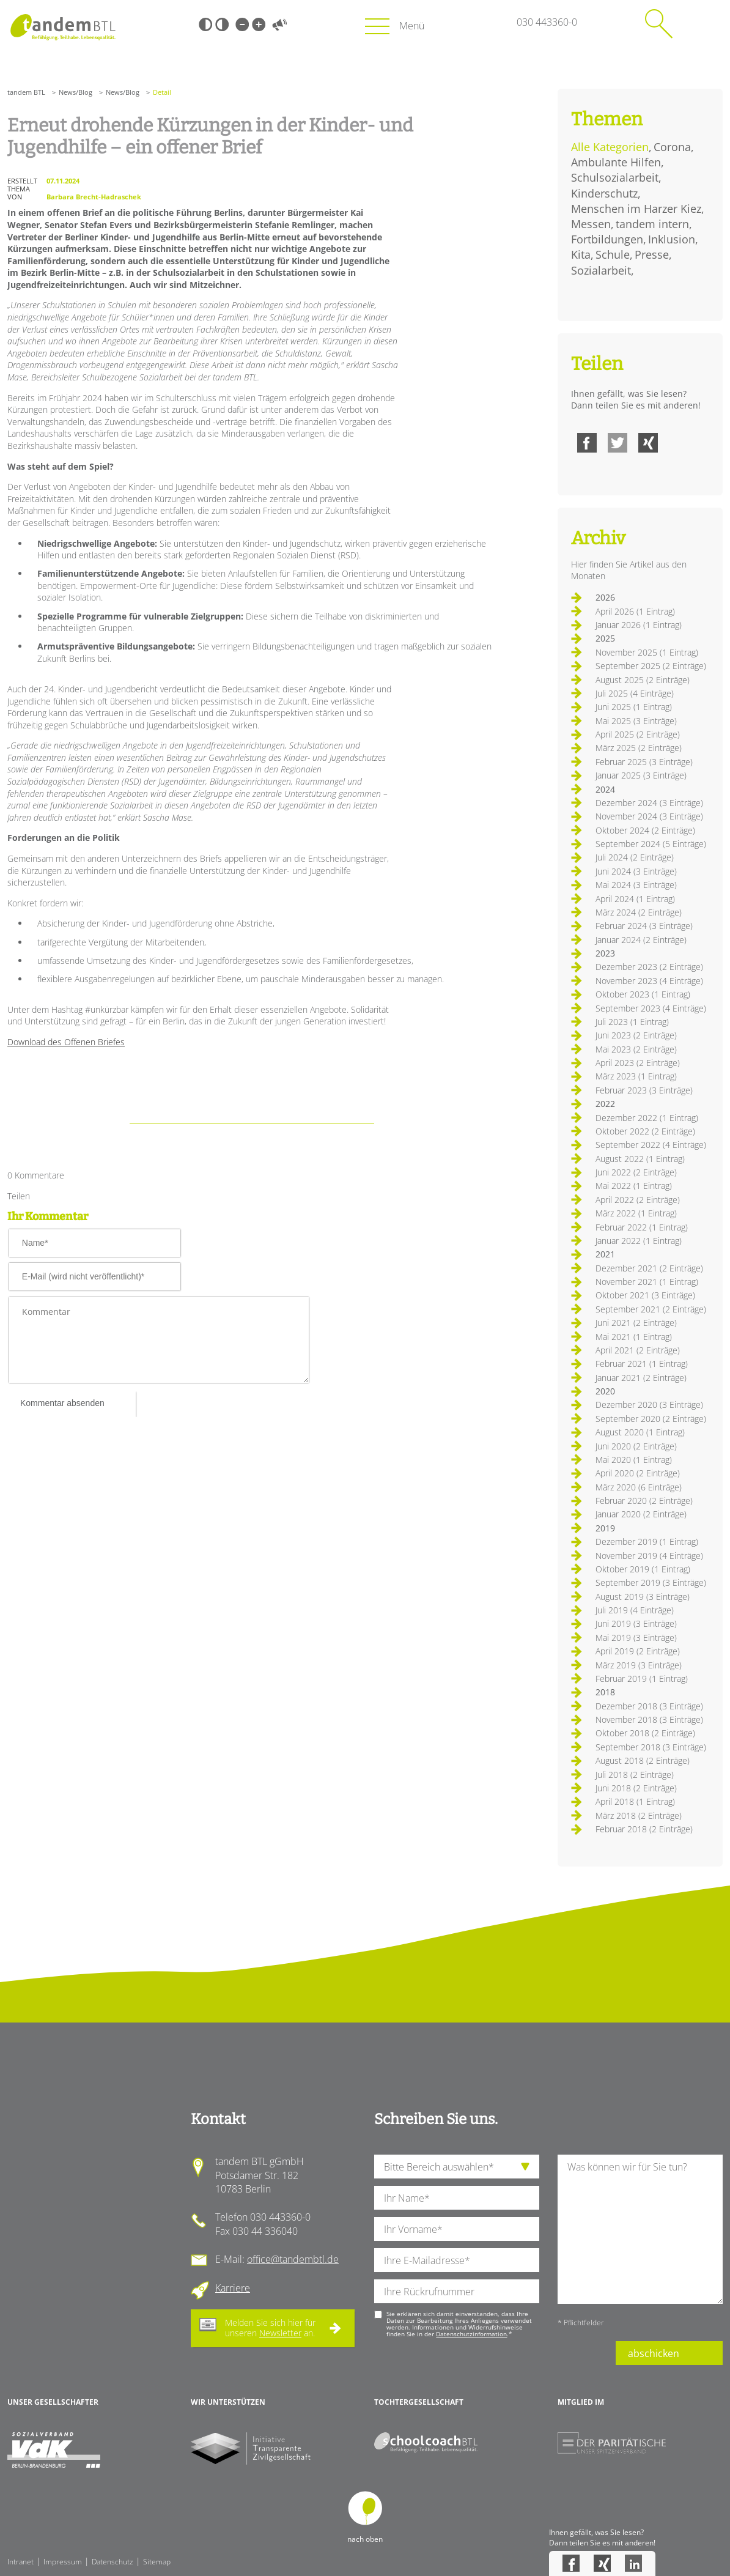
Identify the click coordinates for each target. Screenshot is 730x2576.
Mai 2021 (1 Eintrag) (633, 1336)
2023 (605, 953)
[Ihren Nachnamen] (456, 2198)
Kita (581, 254)
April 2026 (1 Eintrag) (635, 611)
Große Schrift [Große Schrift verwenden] (258, 24)
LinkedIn (633, 2563)
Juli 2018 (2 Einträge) (634, 1774)
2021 (605, 1254)
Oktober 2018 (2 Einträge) (645, 1733)
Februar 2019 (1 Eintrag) (641, 1678)
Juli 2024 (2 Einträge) (634, 857)
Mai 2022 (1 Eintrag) (633, 1185)
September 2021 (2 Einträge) (650, 1309)
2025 (605, 638)
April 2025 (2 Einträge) (637, 734)
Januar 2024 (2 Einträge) (641, 940)
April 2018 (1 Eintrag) (635, 1801)
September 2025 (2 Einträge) (650, 666)
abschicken (653, 2353)
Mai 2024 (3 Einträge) (636, 884)
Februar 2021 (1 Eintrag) (641, 1363)
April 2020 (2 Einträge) (637, 1473)
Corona (672, 146)
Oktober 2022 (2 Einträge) (645, 1131)
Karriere (232, 2288)
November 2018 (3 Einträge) (649, 1719)
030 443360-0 (547, 22)
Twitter (617, 443)
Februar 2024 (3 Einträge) (644, 925)
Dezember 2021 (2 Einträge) (649, 1268)
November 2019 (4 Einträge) (649, 1555)
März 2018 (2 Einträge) (638, 1815)
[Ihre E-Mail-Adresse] (456, 2260)
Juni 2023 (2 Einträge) (636, 1035)
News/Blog (75, 92)
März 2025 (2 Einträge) (638, 747)
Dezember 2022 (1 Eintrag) (646, 1117)
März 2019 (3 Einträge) (638, 1665)
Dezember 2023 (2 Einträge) (649, 966)
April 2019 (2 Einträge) (637, 1651)
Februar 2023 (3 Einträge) (644, 1090)
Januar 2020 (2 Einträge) (641, 1514)
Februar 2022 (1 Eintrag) (641, 1227)
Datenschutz (112, 2561)
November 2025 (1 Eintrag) (646, 652)
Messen (591, 224)
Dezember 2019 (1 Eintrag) (646, 1541)
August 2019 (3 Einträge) (642, 1596)
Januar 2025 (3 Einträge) (641, 775)
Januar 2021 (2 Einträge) (641, 1377)
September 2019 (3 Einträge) (650, 1582)
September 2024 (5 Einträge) (650, 843)
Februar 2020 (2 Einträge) (644, 1500)
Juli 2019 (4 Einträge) (634, 1610)
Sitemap (157, 2561)
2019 (605, 1528)
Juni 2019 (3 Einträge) (636, 1623)
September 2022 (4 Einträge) (650, 1144)
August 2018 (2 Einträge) (642, 1760)
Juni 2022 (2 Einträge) (636, 1172)
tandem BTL (26, 92)
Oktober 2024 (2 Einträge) (645, 830)
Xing (648, 443)
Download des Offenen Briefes (66, 1042)
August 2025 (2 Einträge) (642, 680)
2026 (605, 597)
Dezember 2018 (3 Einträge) (649, 1706)
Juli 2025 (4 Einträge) (634, 693)
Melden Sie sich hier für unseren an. (270, 2328)
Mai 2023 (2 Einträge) (636, 1049)
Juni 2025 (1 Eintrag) (633, 706)
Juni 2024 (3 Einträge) (636, 871)
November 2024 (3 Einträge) (649, 816)
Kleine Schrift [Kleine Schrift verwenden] (242, 24)
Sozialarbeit (601, 270)
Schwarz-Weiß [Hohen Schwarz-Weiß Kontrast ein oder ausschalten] (205, 24)
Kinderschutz (604, 193)
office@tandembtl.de (293, 2259)
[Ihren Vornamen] (456, 2229)
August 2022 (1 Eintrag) (640, 1158)
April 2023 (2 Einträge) (637, 1062)
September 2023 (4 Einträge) (650, 1008)
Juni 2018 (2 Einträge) (636, 1788)
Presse (652, 254)
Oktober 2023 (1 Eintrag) (642, 994)
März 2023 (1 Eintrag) (636, 1076)
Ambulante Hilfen (616, 162)
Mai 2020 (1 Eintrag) (633, 1459)
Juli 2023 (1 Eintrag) (632, 1021)
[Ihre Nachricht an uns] (640, 2229)
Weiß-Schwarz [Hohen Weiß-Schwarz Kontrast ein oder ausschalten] (222, 24)
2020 (605, 1391)
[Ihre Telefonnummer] (456, 2291)
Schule (612, 254)
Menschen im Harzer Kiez (636, 208)
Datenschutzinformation (471, 2334)
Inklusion (671, 239)
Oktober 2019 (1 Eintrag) (642, 1569)
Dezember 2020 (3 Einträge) (649, 1404)
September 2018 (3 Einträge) (650, 1747)
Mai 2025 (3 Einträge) (636, 721)
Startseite (62, 27)
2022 (605, 1103)
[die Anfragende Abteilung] (456, 2166)
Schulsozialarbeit (614, 177)
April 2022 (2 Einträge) (637, 1199)
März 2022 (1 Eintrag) (636, 1213)
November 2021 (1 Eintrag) (646, 1281)
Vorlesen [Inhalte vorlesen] (279, 24)
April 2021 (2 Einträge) (637, 1350)
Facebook (587, 443)
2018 (605, 1692)
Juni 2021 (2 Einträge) (636, 1322)
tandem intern (652, 224)
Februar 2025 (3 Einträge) (644, 762)
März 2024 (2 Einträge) (638, 912)
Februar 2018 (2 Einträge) (644, 1829)
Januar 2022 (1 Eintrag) (638, 1240)
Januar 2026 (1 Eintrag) (638, 625)
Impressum (62, 2561)
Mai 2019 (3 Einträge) (636, 1637)
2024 (605, 789)
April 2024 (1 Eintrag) (635, 899)
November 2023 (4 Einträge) (649, 980)
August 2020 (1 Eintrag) (640, 1432)
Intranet (20, 2561)
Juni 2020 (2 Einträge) (636, 1446)
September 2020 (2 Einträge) (650, 1418)
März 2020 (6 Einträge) (638, 1487)
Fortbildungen (607, 239)
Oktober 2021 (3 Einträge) (645, 1295)
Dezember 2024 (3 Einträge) (649, 803)
